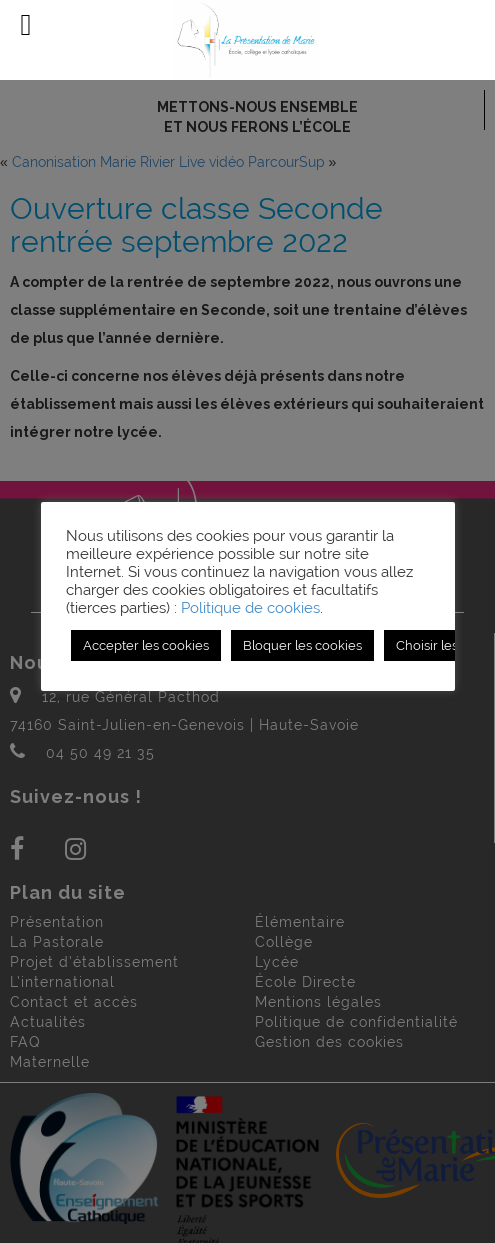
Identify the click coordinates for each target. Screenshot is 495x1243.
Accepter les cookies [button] (146, 645)
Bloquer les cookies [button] (302, 645)
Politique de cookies (250, 607)
